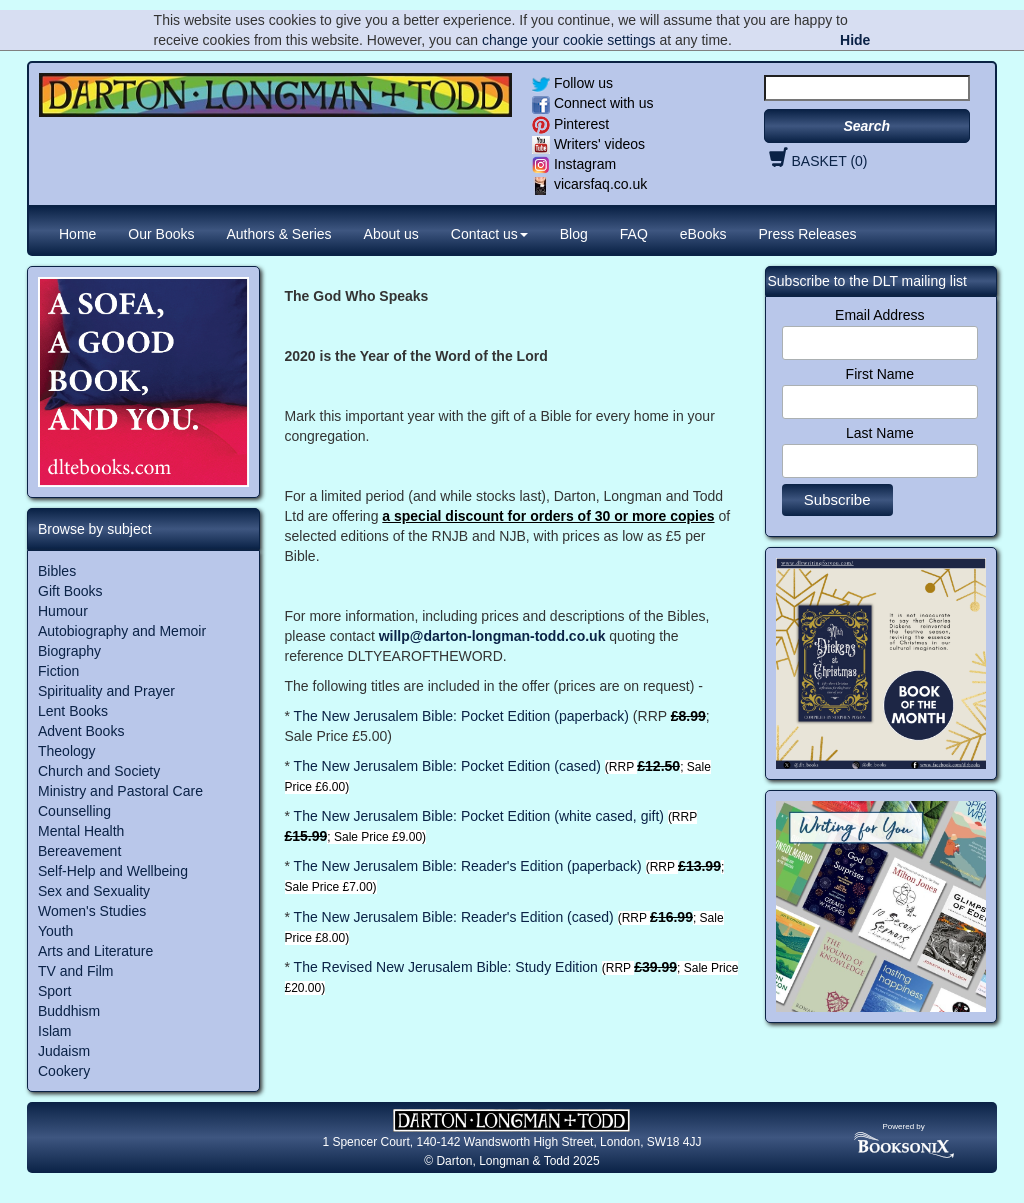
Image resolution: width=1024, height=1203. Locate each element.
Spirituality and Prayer (106, 691)
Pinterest (570, 124)
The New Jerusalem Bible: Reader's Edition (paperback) (468, 866)
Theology (67, 751)
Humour (63, 611)
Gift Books (70, 591)
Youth (55, 931)
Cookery (64, 1071)
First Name (880, 374)
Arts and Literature (95, 951)
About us (391, 234)
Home (77, 234)
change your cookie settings (569, 40)
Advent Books (81, 731)
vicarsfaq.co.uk (589, 184)
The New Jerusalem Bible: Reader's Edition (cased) (454, 917)
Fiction (58, 671)
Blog (574, 234)
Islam (54, 1031)
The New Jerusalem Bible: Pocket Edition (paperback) (461, 716)
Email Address (879, 315)
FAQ (634, 234)
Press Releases (808, 234)
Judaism (64, 1051)
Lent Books (73, 711)
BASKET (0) (816, 161)
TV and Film (75, 971)
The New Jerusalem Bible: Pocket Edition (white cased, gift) (477, 816)
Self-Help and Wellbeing (113, 871)
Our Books (161, 234)
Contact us (489, 234)
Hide (855, 40)
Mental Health (81, 831)
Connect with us (593, 103)
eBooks (703, 234)
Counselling (74, 811)
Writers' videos (588, 144)
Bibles (57, 571)
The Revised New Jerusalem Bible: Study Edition (446, 967)
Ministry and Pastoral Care (120, 791)
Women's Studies (92, 911)
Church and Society (99, 771)
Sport (54, 991)
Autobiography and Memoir (122, 631)
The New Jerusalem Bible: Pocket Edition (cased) (447, 766)
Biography (69, 651)
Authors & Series (279, 234)
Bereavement (79, 851)
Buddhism (69, 1011)
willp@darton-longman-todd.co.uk (492, 636)
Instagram (574, 164)
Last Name (880, 433)
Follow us (572, 83)
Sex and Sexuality (94, 891)
